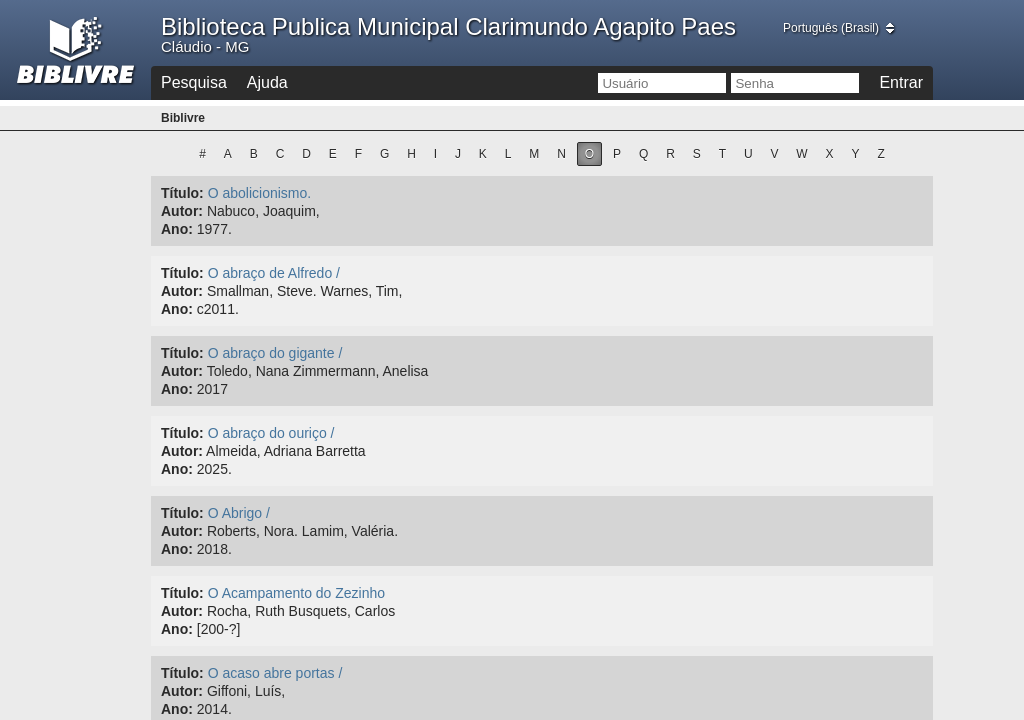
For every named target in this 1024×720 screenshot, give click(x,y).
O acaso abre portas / (275, 673)
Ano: (177, 229)
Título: (182, 193)
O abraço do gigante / (275, 353)
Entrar (901, 82)
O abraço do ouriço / (271, 433)
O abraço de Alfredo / (274, 273)
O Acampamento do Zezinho (296, 593)
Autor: (182, 211)
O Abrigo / (239, 513)
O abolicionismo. (260, 193)
